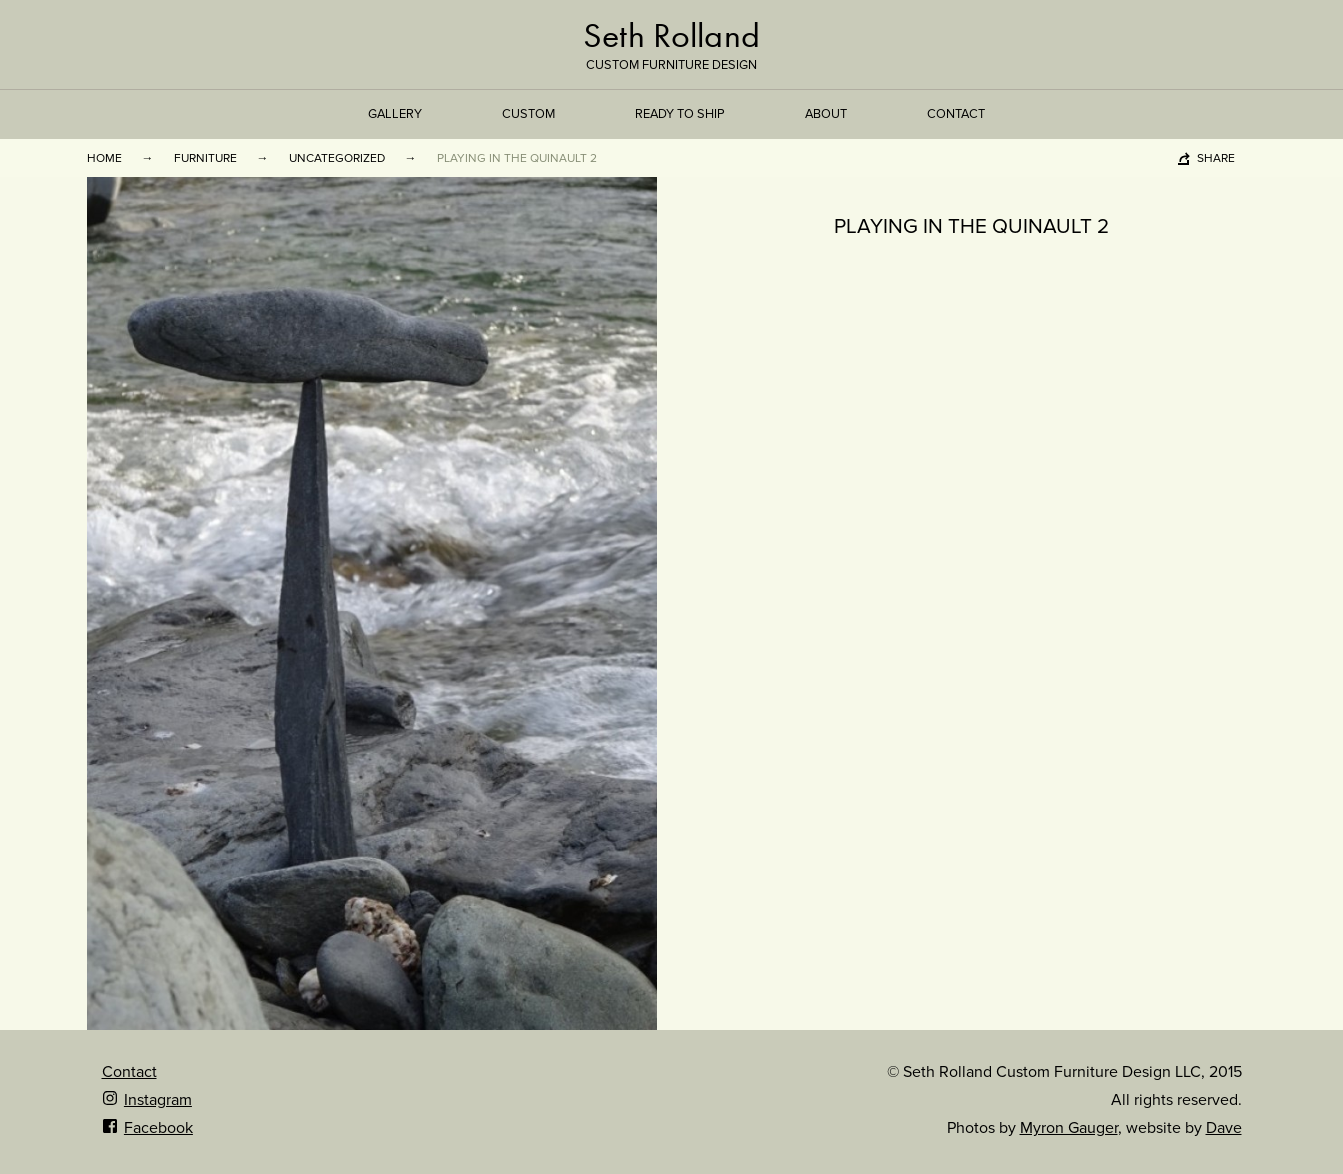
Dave (1224, 1128)
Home (104, 158)
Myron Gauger (1069, 1128)
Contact (956, 114)
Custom (528, 114)
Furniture (205, 158)
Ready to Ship (680, 114)
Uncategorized (337, 158)
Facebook (147, 1128)
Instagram (147, 1100)
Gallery (395, 114)
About (826, 114)
